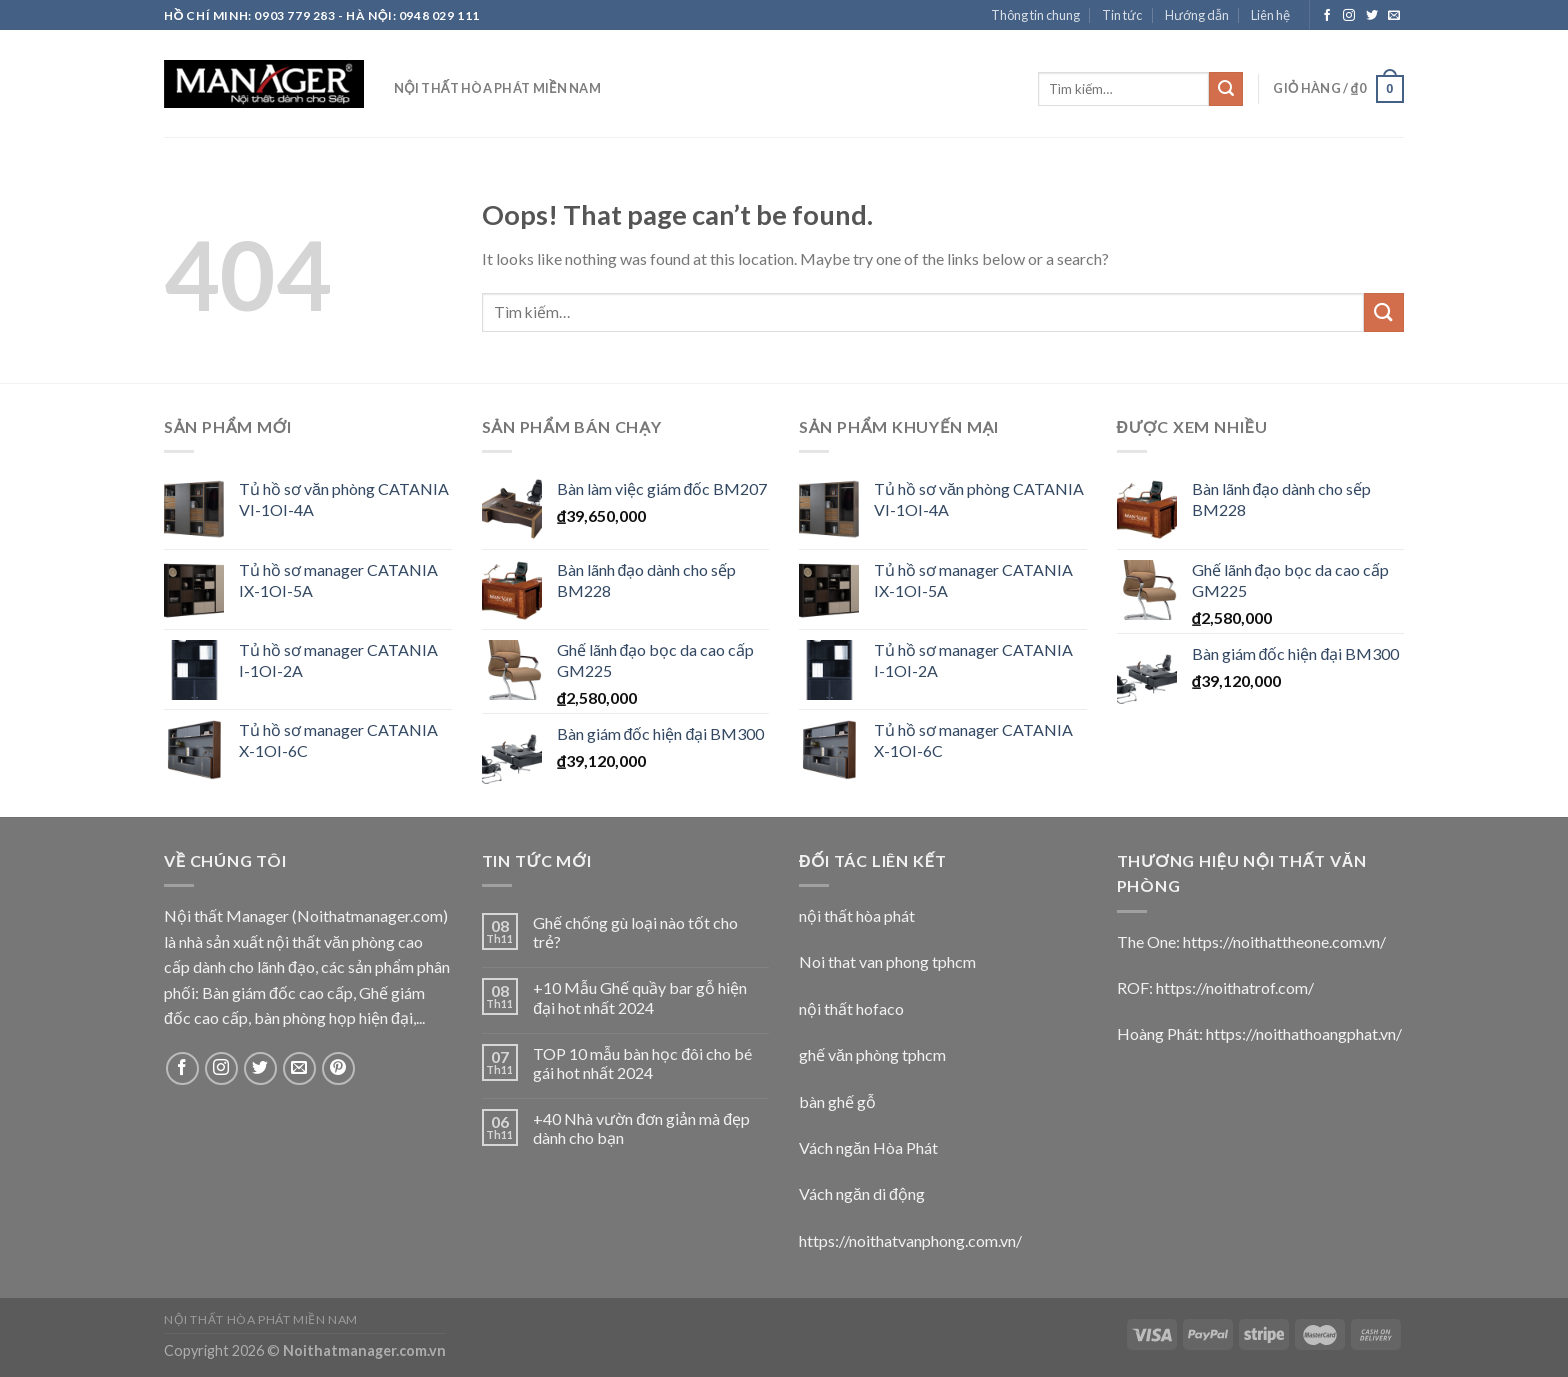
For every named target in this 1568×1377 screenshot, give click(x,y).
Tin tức (1122, 15)
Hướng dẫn (1197, 15)
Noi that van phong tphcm (887, 961)
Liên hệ (1270, 15)
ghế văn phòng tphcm (872, 1054)
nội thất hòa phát (857, 915)
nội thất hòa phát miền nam (497, 88)
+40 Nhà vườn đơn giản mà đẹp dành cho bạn (641, 1128)
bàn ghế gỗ (837, 1101)
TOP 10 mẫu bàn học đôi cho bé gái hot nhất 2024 (642, 1063)
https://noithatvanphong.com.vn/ (910, 1240)
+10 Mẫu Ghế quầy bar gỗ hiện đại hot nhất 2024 (640, 997)
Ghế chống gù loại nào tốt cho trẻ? (635, 932)
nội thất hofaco (851, 1008)
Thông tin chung (1035, 15)
